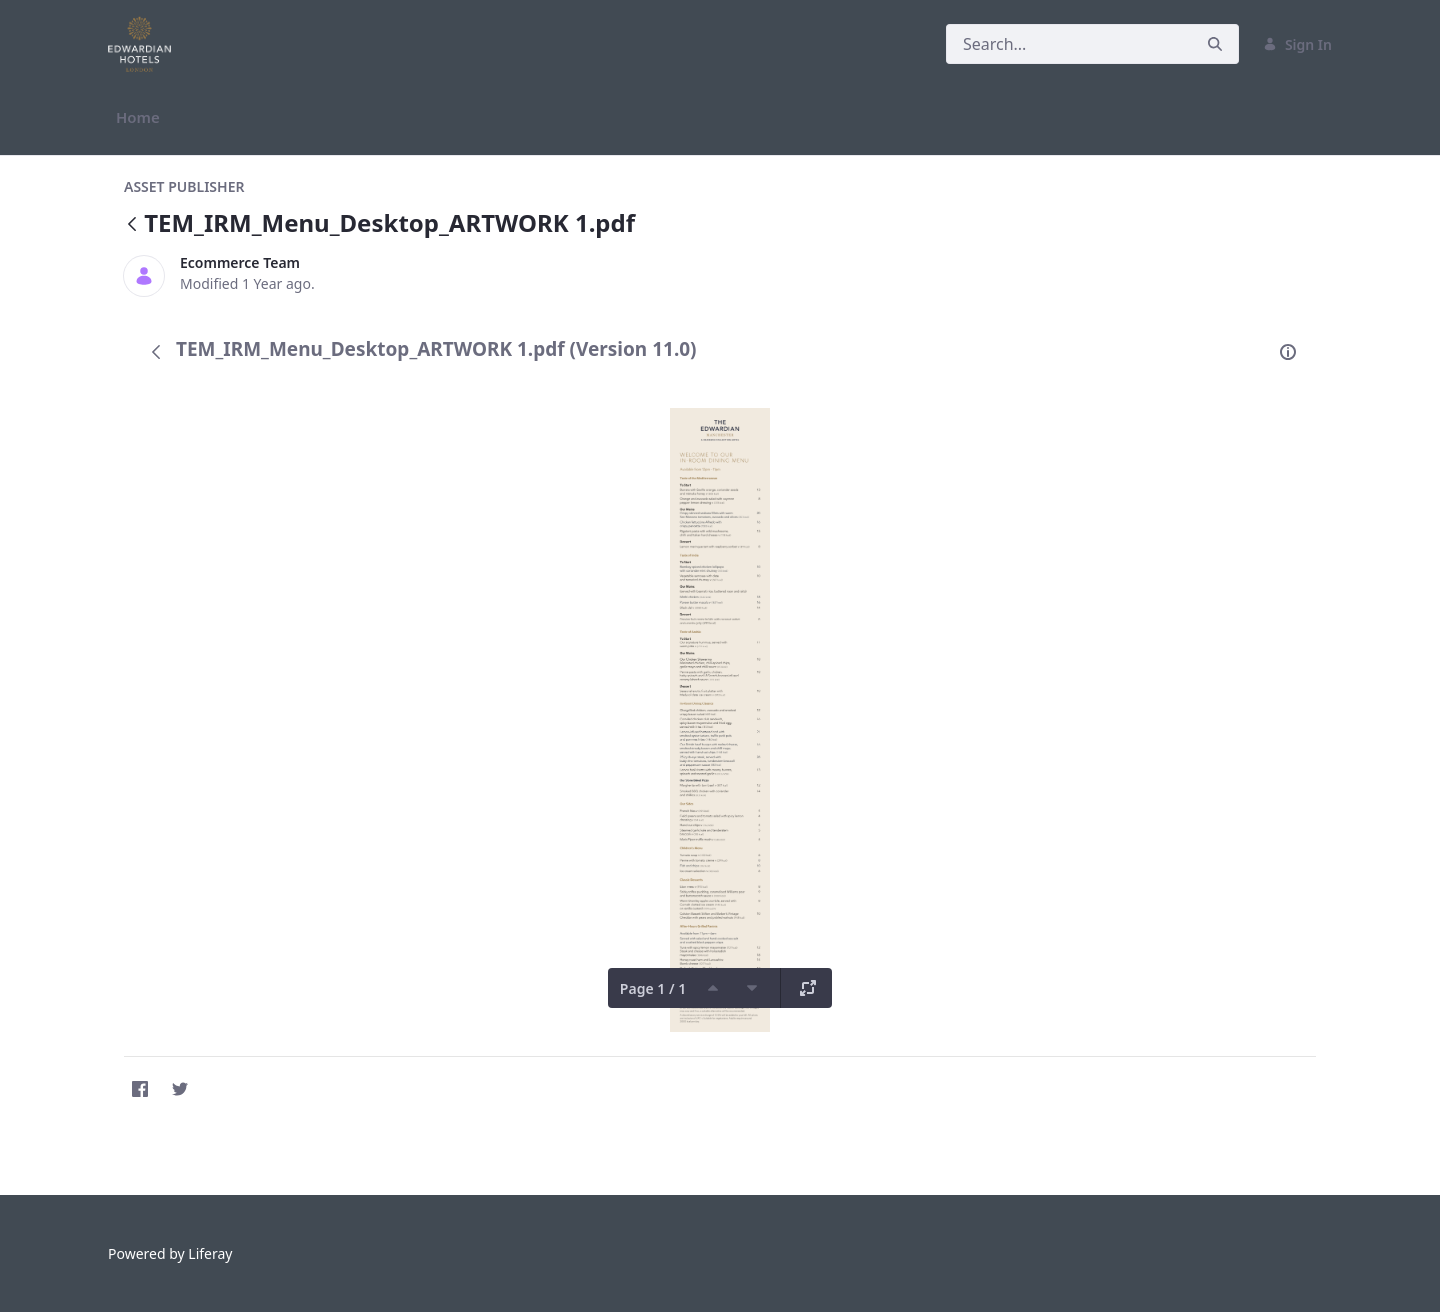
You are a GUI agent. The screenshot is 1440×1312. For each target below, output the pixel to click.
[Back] (132, 225)
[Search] (1069, 44)
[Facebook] (140, 1089)
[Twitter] (180, 1089)
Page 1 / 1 (653, 988)
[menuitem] (138, 117)
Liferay (210, 1253)
